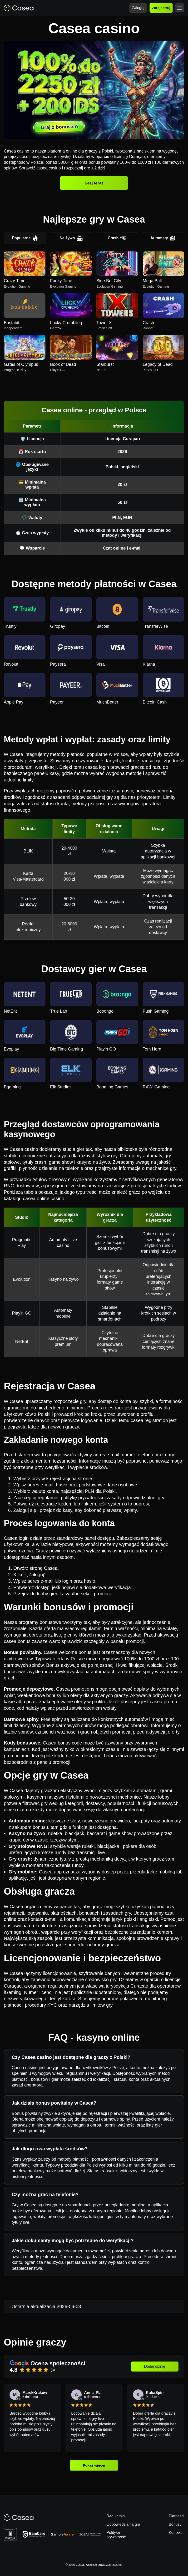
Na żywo (70, 238)
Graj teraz (94, 182)
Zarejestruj (161, 8)
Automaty (162, 238)
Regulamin (116, 2516)
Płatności (176, 2516)
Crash (117, 238)
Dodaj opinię (154, 2366)
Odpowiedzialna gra (123, 2524)
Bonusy (175, 2524)
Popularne (25, 238)
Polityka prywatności (117, 2534)
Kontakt (175, 2532)
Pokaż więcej (94, 2465)
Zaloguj (138, 8)
